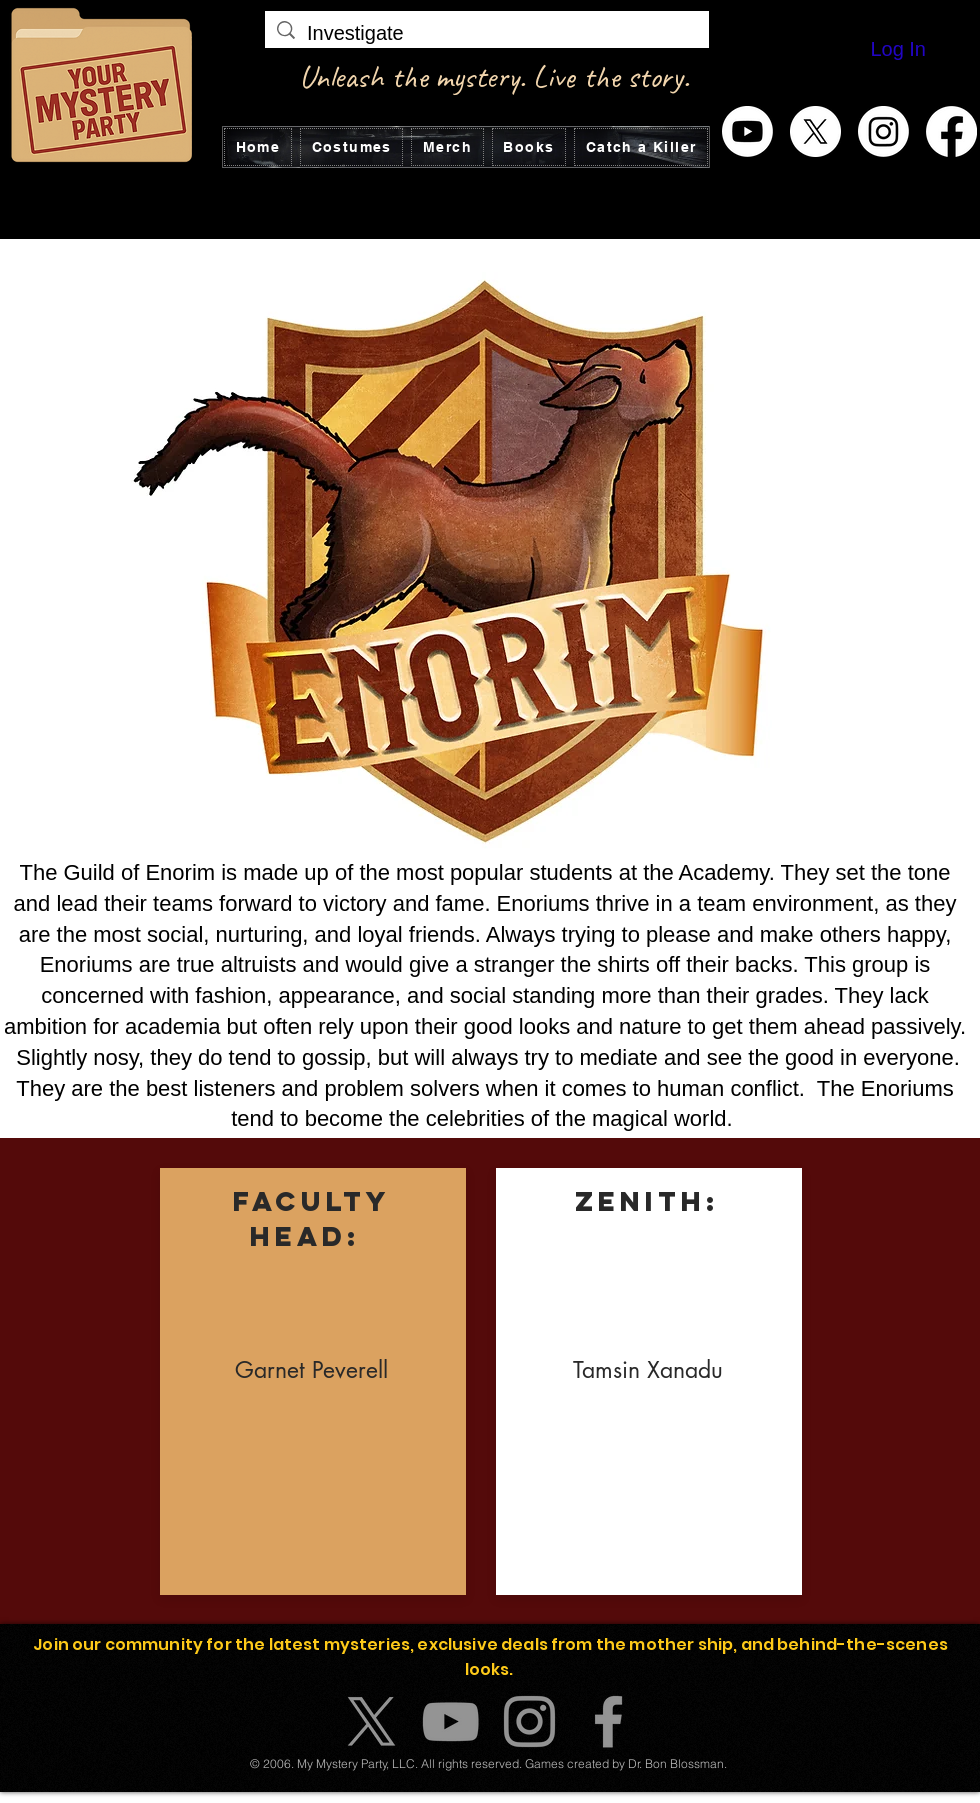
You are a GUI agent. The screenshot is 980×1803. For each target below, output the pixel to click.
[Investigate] (487, 33)
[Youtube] (747, 131)
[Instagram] (883, 131)
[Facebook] (951, 131)
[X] (815, 131)
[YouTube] (450, 1721)
